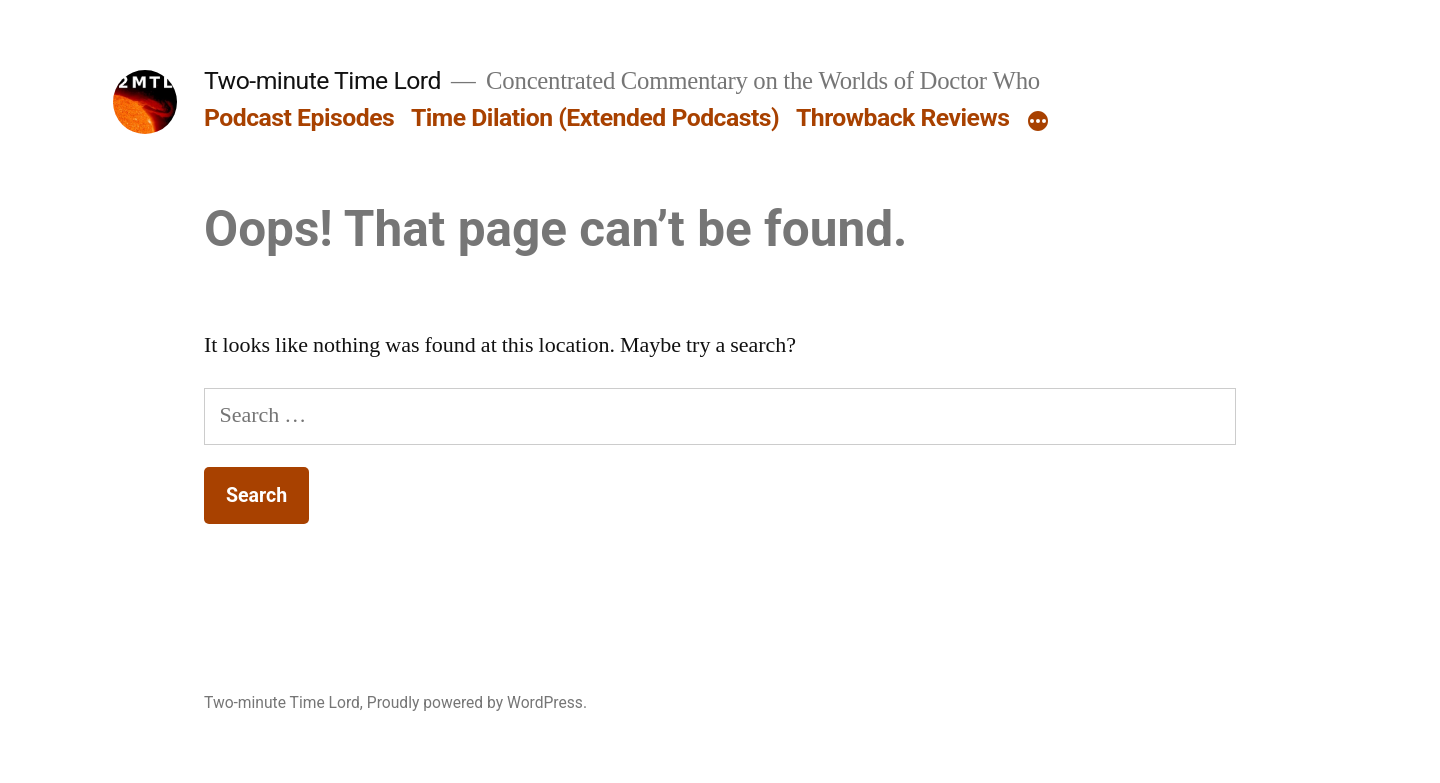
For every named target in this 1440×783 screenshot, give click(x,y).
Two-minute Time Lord (322, 80)
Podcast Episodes (299, 117)
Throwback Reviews (902, 117)
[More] (1038, 122)
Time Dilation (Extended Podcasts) (595, 117)
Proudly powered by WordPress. (477, 702)
